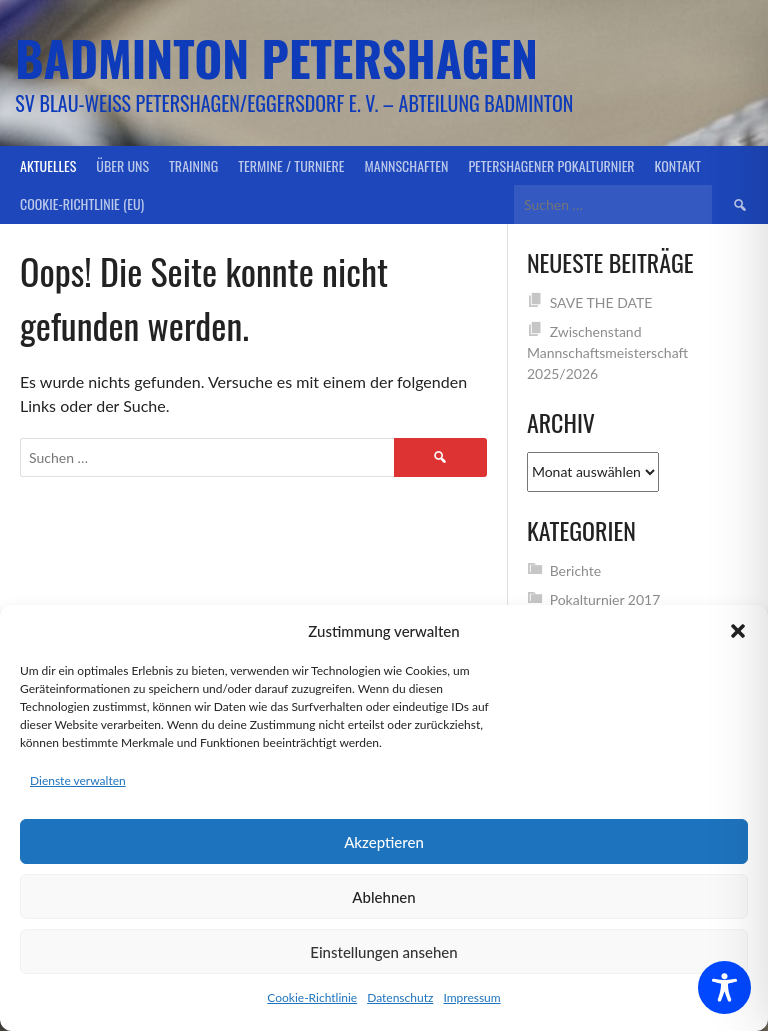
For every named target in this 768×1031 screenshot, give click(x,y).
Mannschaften (407, 165)
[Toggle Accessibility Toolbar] (724, 987)
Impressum (471, 997)
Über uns (122, 165)
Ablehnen (383, 897)
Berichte (576, 570)
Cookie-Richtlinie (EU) (82, 203)
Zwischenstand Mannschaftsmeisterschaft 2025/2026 (607, 352)
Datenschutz (400, 997)
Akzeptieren (384, 842)
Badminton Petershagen (276, 57)
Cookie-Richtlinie (312, 997)
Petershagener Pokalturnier (551, 165)
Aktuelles (48, 165)
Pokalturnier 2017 (605, 599)
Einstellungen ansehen (383, 952)
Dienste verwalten (78, 780)
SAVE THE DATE (601, 302)
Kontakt (678, 165)
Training (193, 165)
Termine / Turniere (291, 165)
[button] (738, 631)
